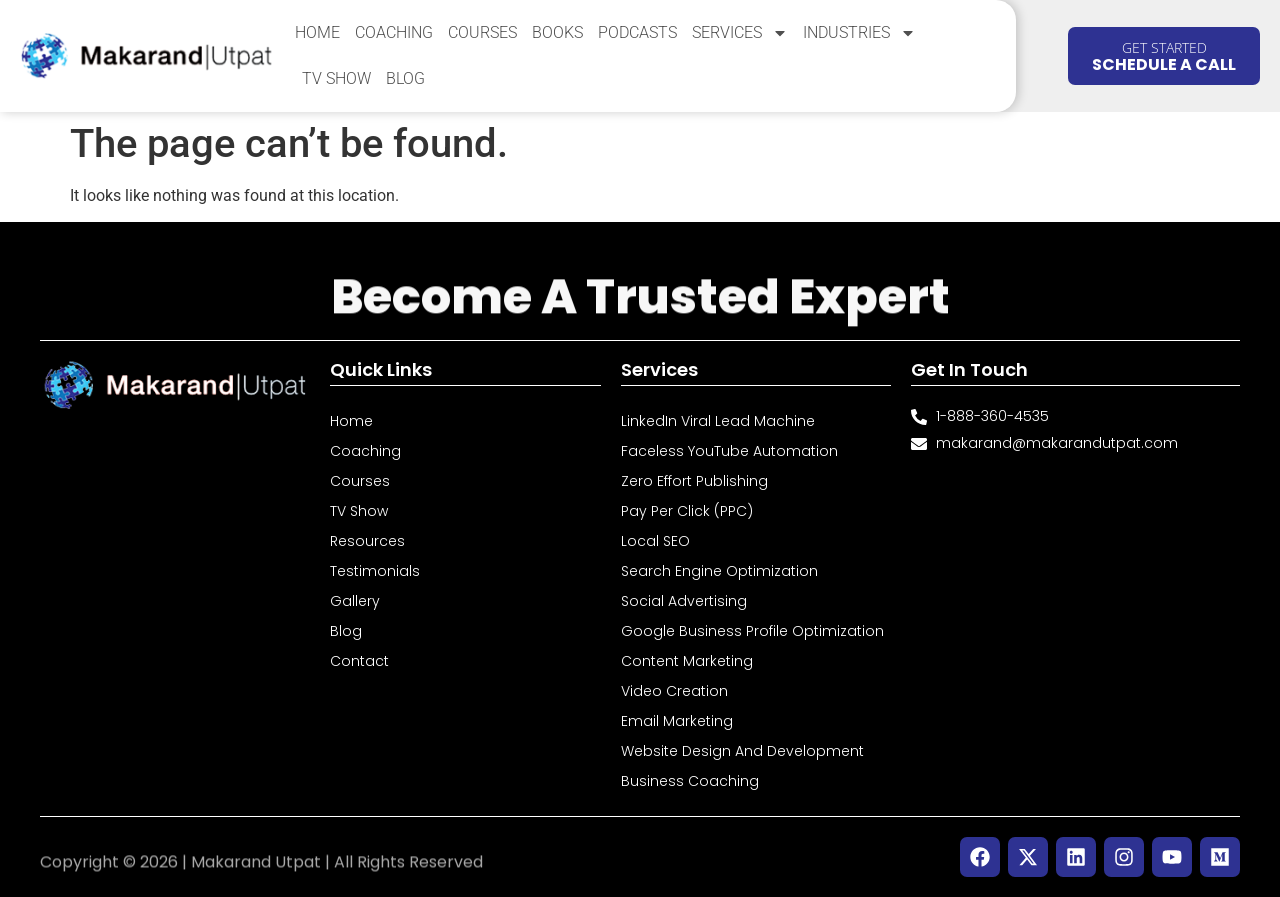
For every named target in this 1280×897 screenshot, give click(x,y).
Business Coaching (690, 781)
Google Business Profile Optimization (752, 631)
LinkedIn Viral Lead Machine (718, 421)
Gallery (355, 601)
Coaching (394, 32)
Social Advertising (684, 601)
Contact (359, 661)
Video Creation (674, 691)
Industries (859, 33)
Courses (482, 32)
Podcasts (637, 32)
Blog (405, 78)
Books (557, 32)
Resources (367, 541)
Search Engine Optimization (719, 571)
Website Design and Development (742, 751)
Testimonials (375, 571)
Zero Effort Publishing (694, 481)
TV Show (336, 78)
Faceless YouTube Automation (729, 451)
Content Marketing (687, 661)
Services (740, 33)
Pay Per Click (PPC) (687, 511)
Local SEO (655, 541)
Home (317, 32)
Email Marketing (677, 721)
